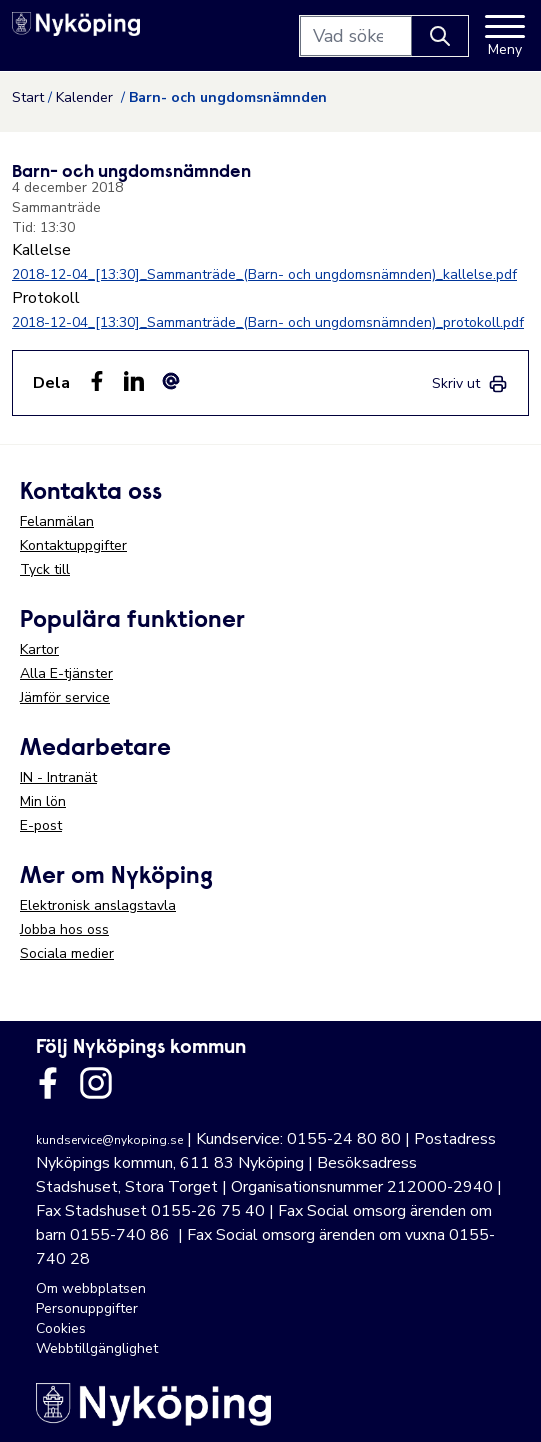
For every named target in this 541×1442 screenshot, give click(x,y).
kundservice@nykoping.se (109, 1140)
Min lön (43, 801)
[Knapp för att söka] (440, 36)
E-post (41, 825)
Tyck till (45, 569)
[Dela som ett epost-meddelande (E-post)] (171, 381)
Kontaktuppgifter (73, 545)
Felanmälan (57, 521)
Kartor (39, 649)
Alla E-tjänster (66, 673)
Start (28, 97)
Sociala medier (67, 953)
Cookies (61, 1328)
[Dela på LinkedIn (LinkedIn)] (134, 381)
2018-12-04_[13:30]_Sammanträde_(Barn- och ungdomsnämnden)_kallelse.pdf (264, 274)
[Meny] (505, 36)
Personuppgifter (87, 1308)
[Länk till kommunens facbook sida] (48, 1083)
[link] (470, 383)
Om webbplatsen (91, 1288)
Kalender (86, 97)
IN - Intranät (58, 777)
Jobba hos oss (64, 929)
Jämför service (65, 697)
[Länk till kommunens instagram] (96, 1083)
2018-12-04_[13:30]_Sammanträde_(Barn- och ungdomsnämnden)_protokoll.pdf (268, 322)
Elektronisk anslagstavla (98, 905)
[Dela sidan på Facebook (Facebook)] (97, 381)
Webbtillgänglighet (97, 1348)
